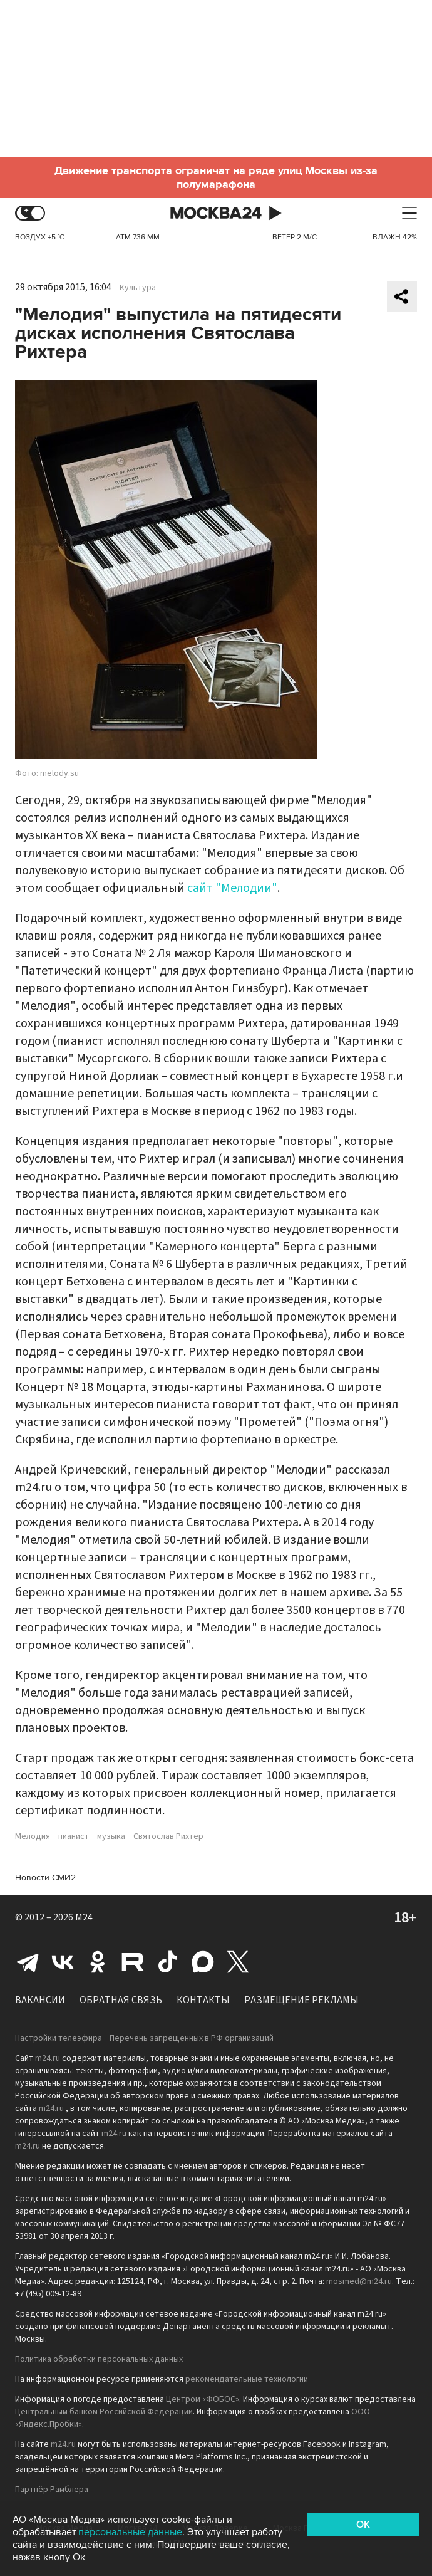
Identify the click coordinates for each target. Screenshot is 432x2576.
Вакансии (40, 2000)
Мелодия (32, 1836)
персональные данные (130, 2532)
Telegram (27, 1961)
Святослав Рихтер (168, 1836)
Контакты (203, 2000)
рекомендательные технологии (246, 2379)
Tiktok (167, 1961)
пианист (73, 1836)
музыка (111, 1836)
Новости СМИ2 (45, 1877)
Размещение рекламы (301, 2000)
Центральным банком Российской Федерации (104, 2412)
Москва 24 (216, 213)
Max (202, 1961)
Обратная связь (121, 2000)
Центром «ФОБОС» (202, 2399)
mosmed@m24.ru (359, 2281)
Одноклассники (97, 1961)
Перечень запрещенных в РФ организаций (192, 2038)
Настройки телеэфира (58, 2038)
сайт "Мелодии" (232, 888)
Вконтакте (62, 1961)
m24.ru (47, 2058)
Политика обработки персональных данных (99, 2359)
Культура (138, 287)
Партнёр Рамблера (51, 2489)
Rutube (132, 1961)
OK (363, 2524)
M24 (84, 1917)
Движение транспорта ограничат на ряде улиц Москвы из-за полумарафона (216, 177)
